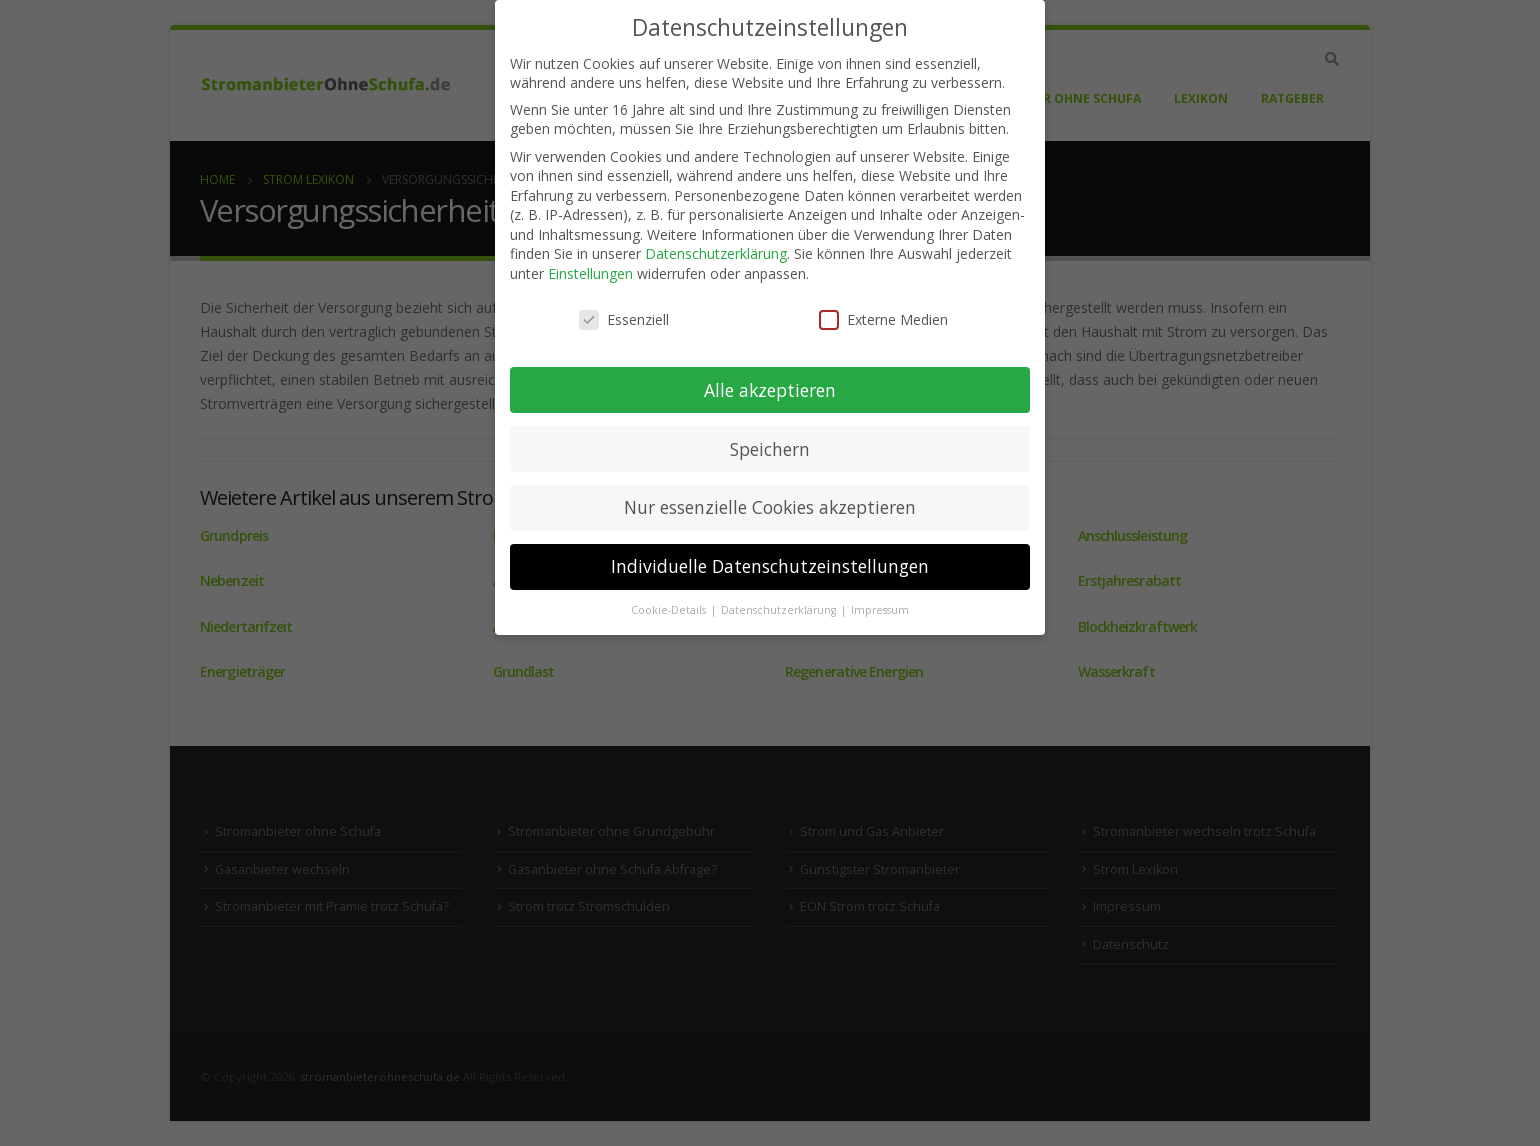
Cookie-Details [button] (670, 610)
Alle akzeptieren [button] (770, 390)
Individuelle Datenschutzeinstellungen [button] (770, 566)
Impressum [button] (880, 610)
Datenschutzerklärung (716, 253)
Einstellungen (590, 273)
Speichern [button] (770, 449)
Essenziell (624, 319)
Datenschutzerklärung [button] (780, 610)
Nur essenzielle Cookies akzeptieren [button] (770, 507)
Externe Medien (883, 319)
